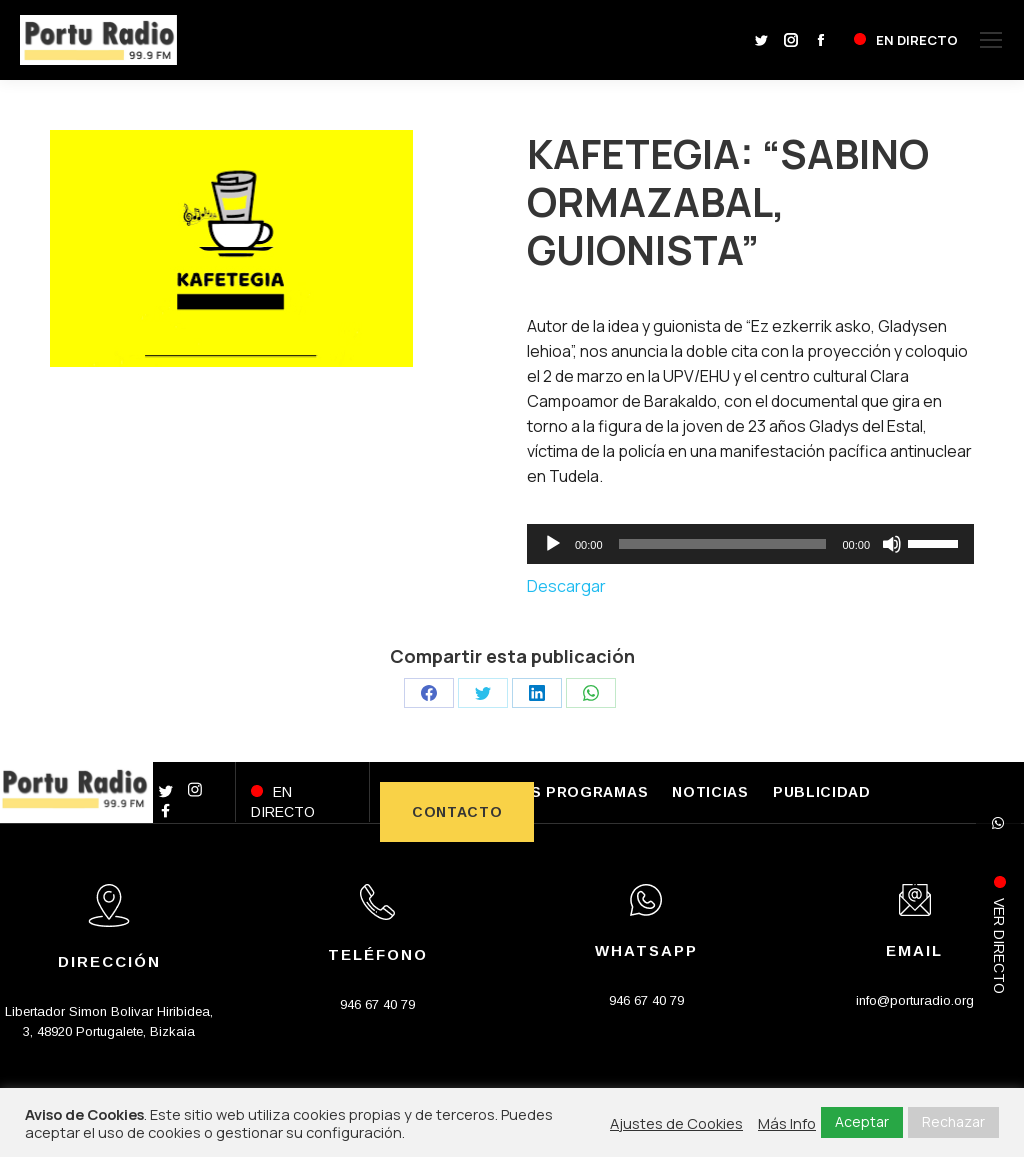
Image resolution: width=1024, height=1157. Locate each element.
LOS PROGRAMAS (578, 792)
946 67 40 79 (377, 1004)
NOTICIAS (710, 792)
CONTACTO (457, 812)
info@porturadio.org (915, 1000)
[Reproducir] (553, 544)
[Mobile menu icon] (991, 40)
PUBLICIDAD (822, 792)
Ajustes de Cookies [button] (676, 1123)
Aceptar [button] (862, 1121)
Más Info (787, 1123)
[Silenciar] (892, 544)
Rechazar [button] (953, 1121)
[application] (750, 544)
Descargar (566, 586)
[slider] (723, 544)
